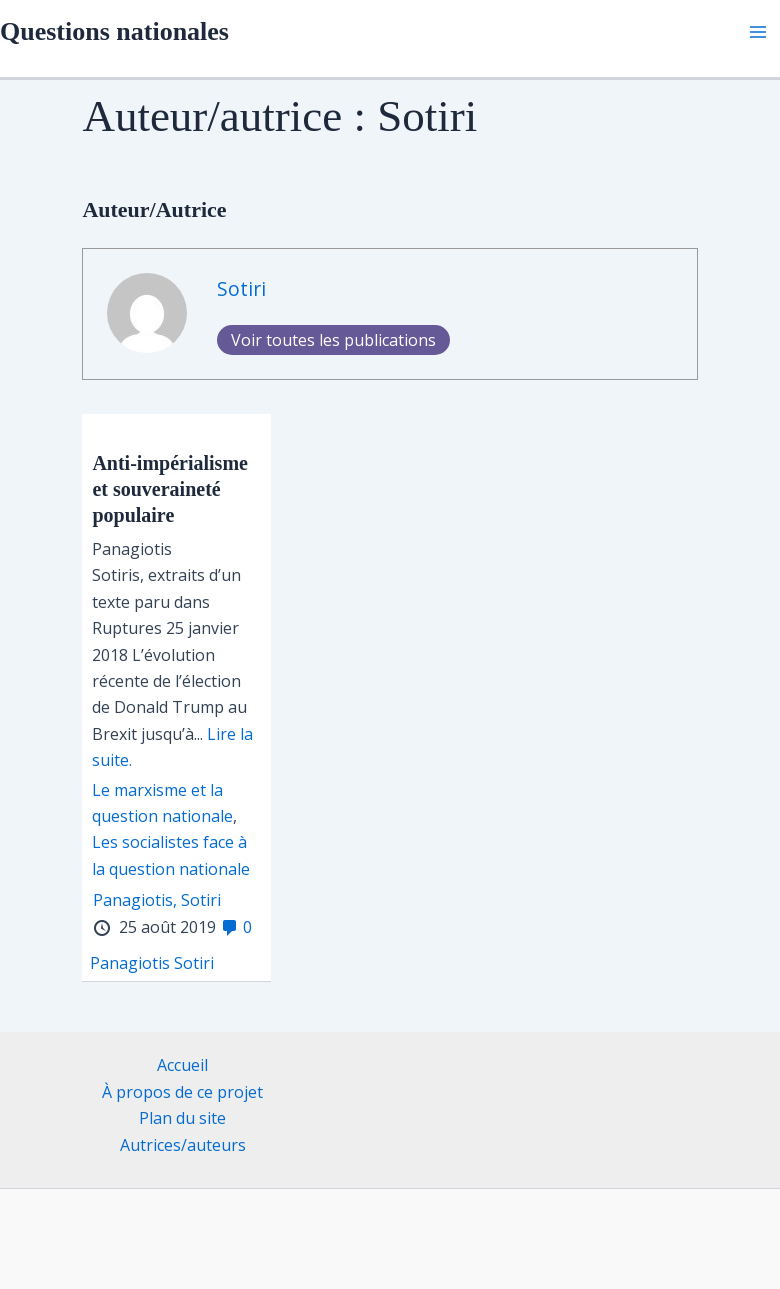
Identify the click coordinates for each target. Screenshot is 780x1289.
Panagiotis (130, 963)
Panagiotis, (135, 900)
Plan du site (182, 1118)
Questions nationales (114, 31)
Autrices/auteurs (183, 1145)
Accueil (182, 1065)
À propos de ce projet (182, 1092)
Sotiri (241, 288)
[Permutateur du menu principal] (758, 32)
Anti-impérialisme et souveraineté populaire (170, 489)
